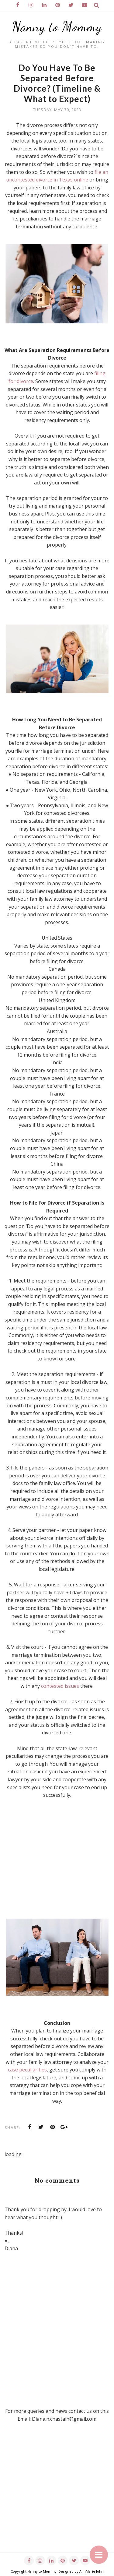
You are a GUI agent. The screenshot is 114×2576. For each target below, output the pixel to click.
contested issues (60, 1686)
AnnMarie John (91, 2571)
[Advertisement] (57, 2495)
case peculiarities (27, 2069)
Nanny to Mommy (57, 27)
